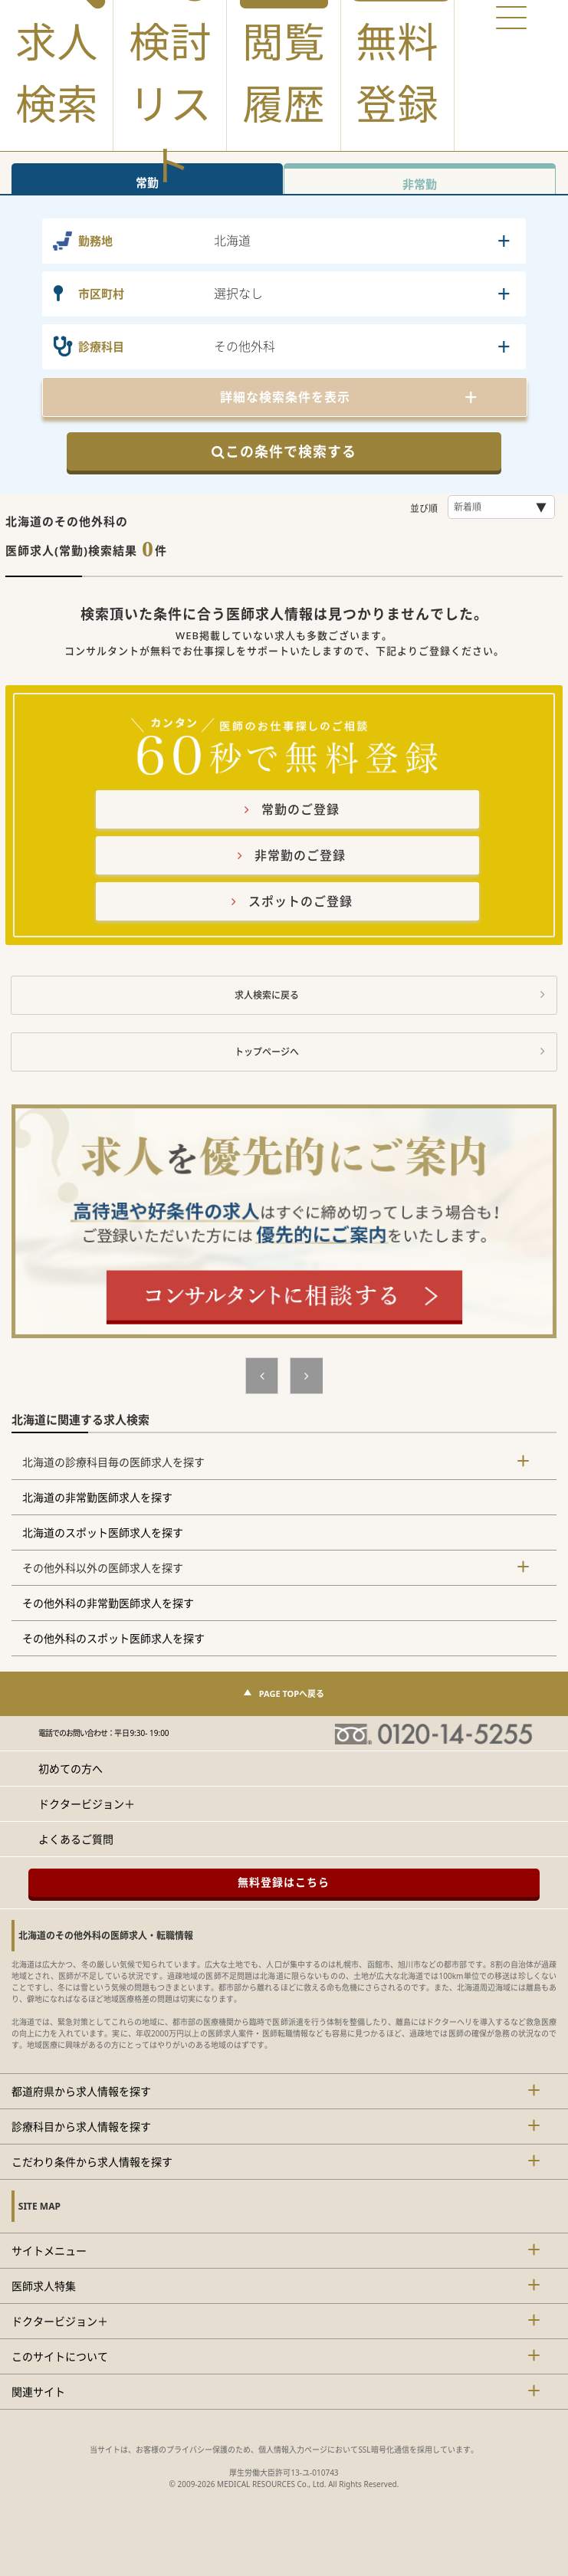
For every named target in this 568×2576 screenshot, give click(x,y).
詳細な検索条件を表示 (285, 397)
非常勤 (419, 184)
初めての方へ (70, 1768)
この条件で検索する (284, 451)
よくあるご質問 (75, 1839)
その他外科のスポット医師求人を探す (113, 1638)
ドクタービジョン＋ (86, 1804)
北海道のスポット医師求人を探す (102, 1532)
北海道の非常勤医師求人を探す (97, 1497)
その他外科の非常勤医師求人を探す (108, 1603)
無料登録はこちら (284, 1882)
